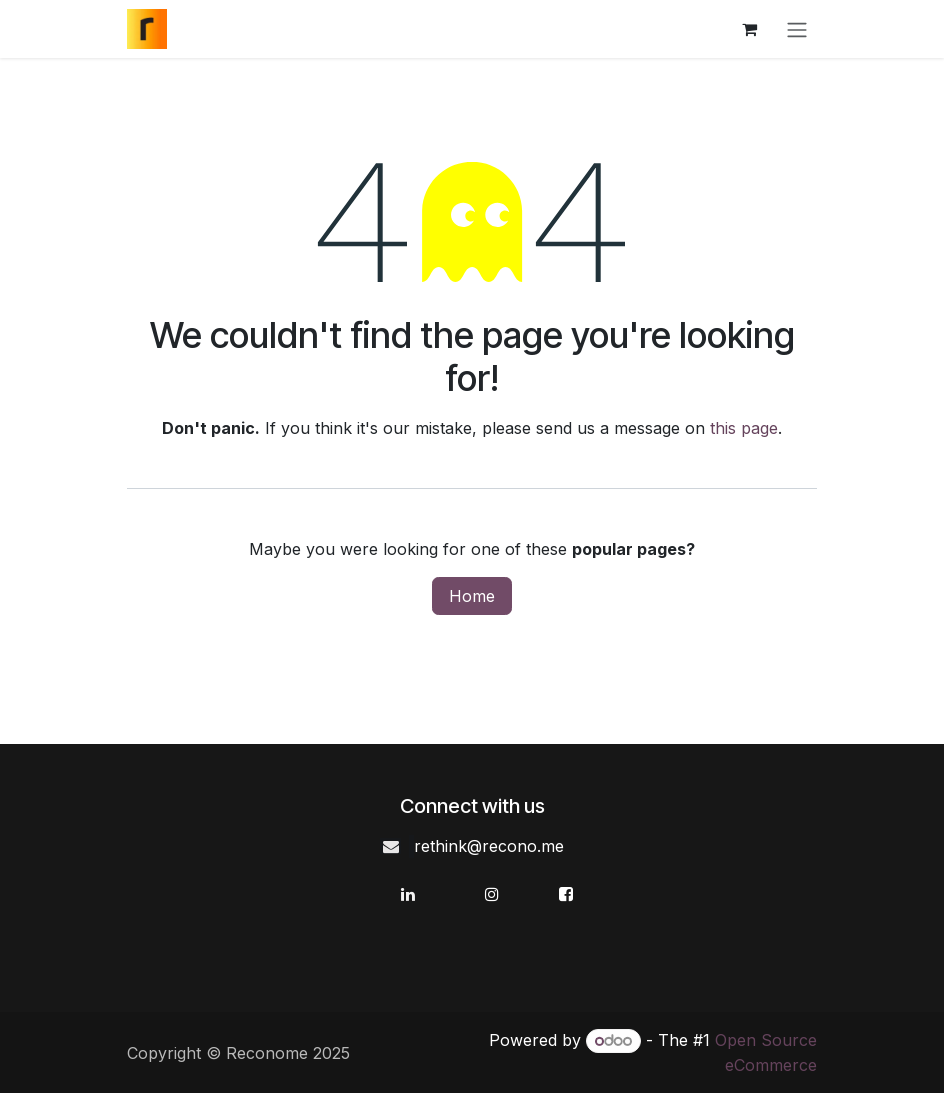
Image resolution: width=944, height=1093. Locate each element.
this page (744, 428)
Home (472, 596)
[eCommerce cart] (749, 29)
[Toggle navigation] (797, 29)
